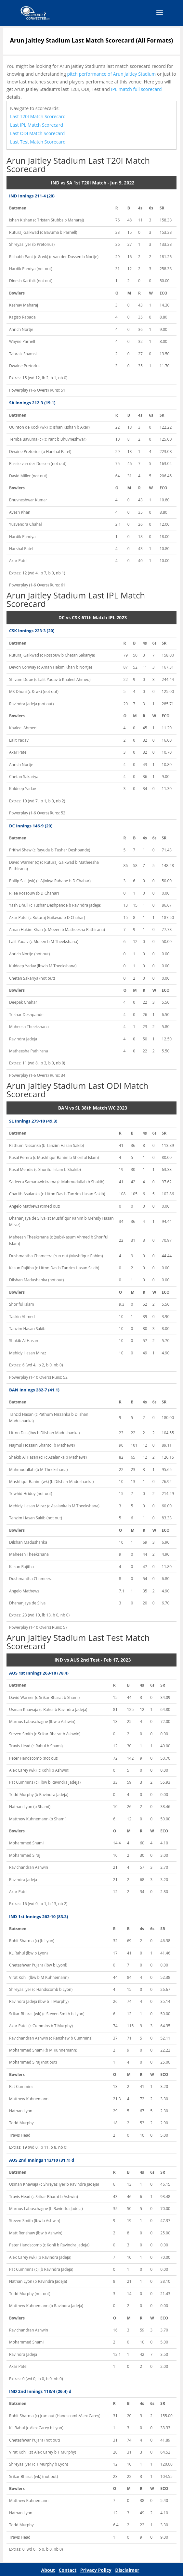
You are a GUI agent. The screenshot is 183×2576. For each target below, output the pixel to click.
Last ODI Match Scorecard (37, 133)
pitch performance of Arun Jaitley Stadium (111, 74)
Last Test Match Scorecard (38, 142)
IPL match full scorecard (136, 89)
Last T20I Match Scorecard (38, 116)
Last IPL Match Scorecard (36, 125)
